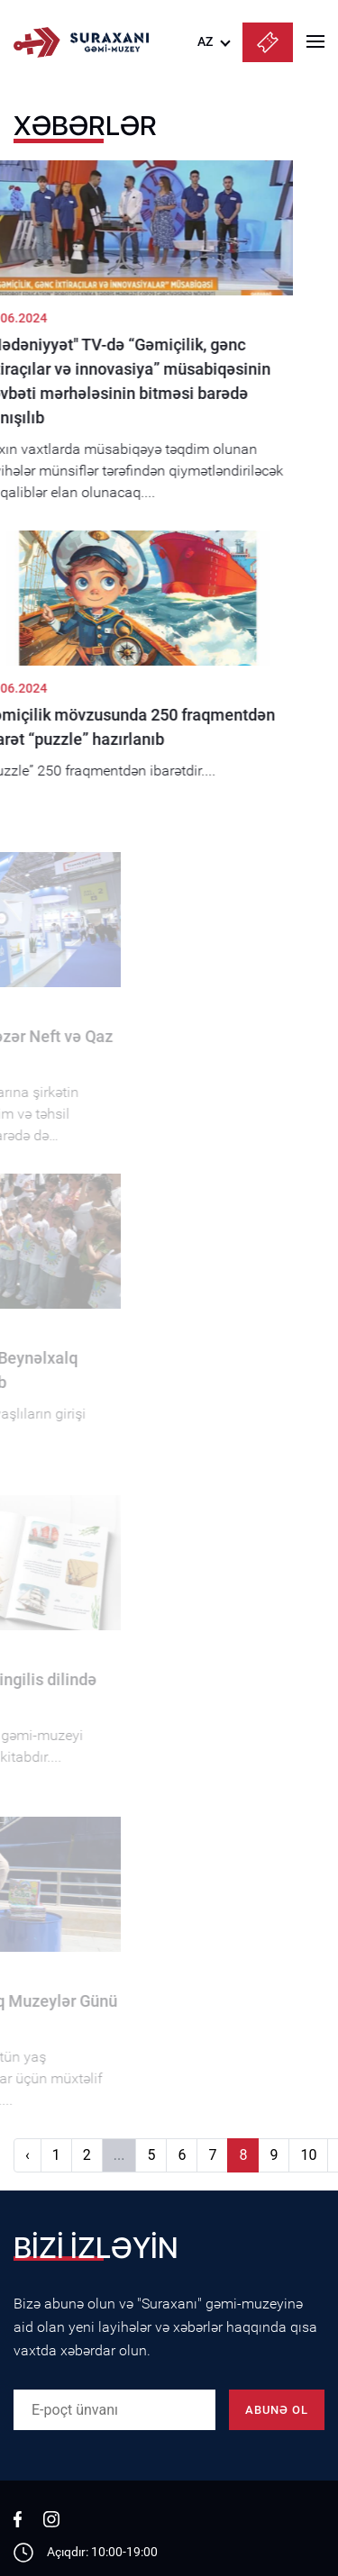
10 (308, 2154)
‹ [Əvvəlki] (27, 2154)
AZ (205, 41)
